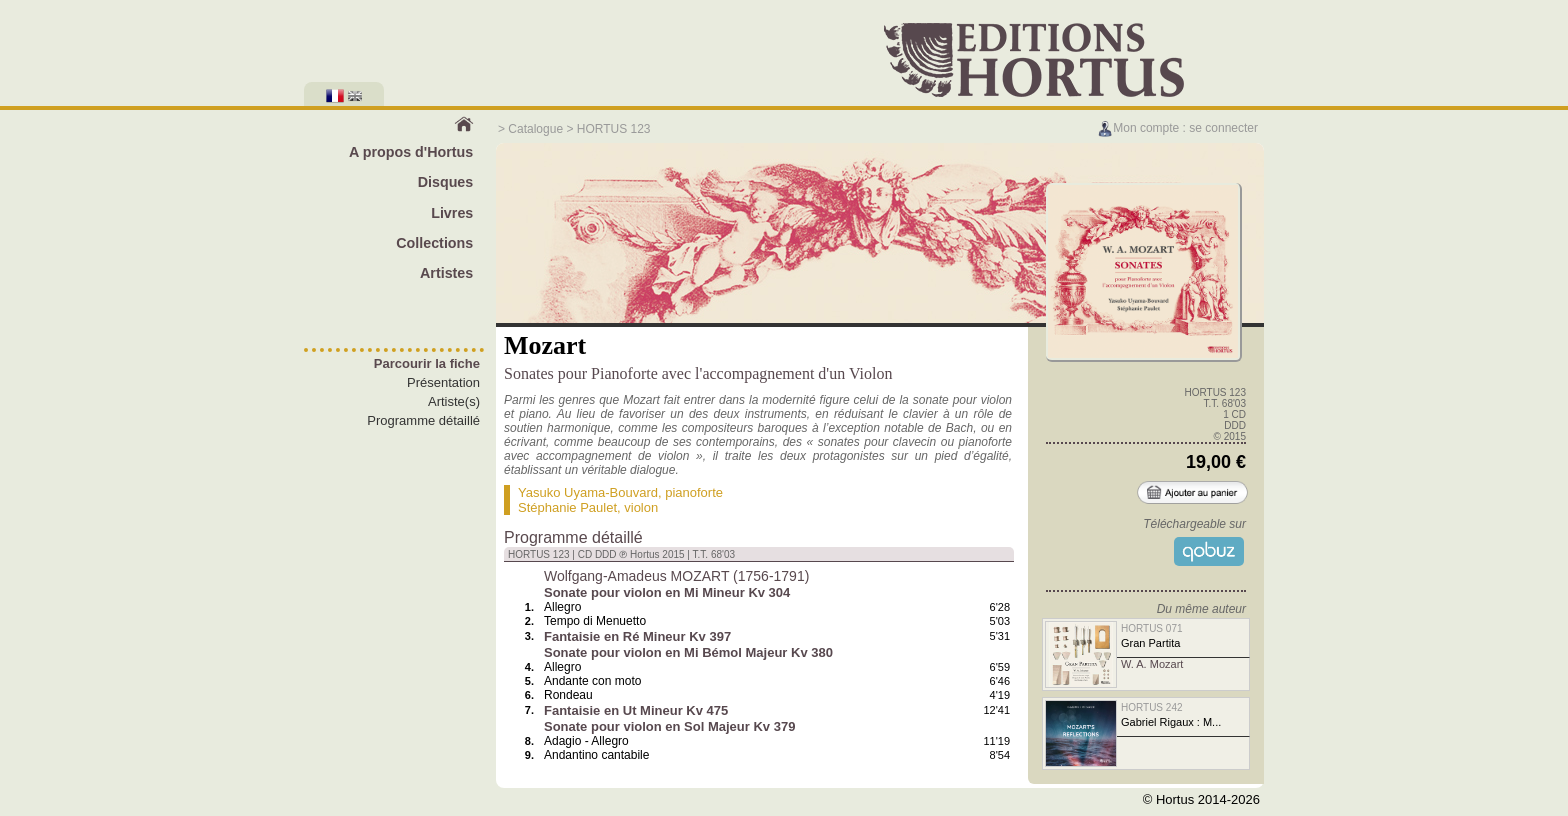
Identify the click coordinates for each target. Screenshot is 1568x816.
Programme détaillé (423, 420)
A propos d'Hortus (411, 152)
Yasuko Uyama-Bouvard (588, 492)
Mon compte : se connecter (1177, 128)
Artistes (446, 273)
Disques (446, 182)
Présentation (443, 382)
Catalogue (535, 129)
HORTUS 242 (1152, 707)
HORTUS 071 (1152, 628)
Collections (434, 243)
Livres (452, 213)
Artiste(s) (454, 401)
